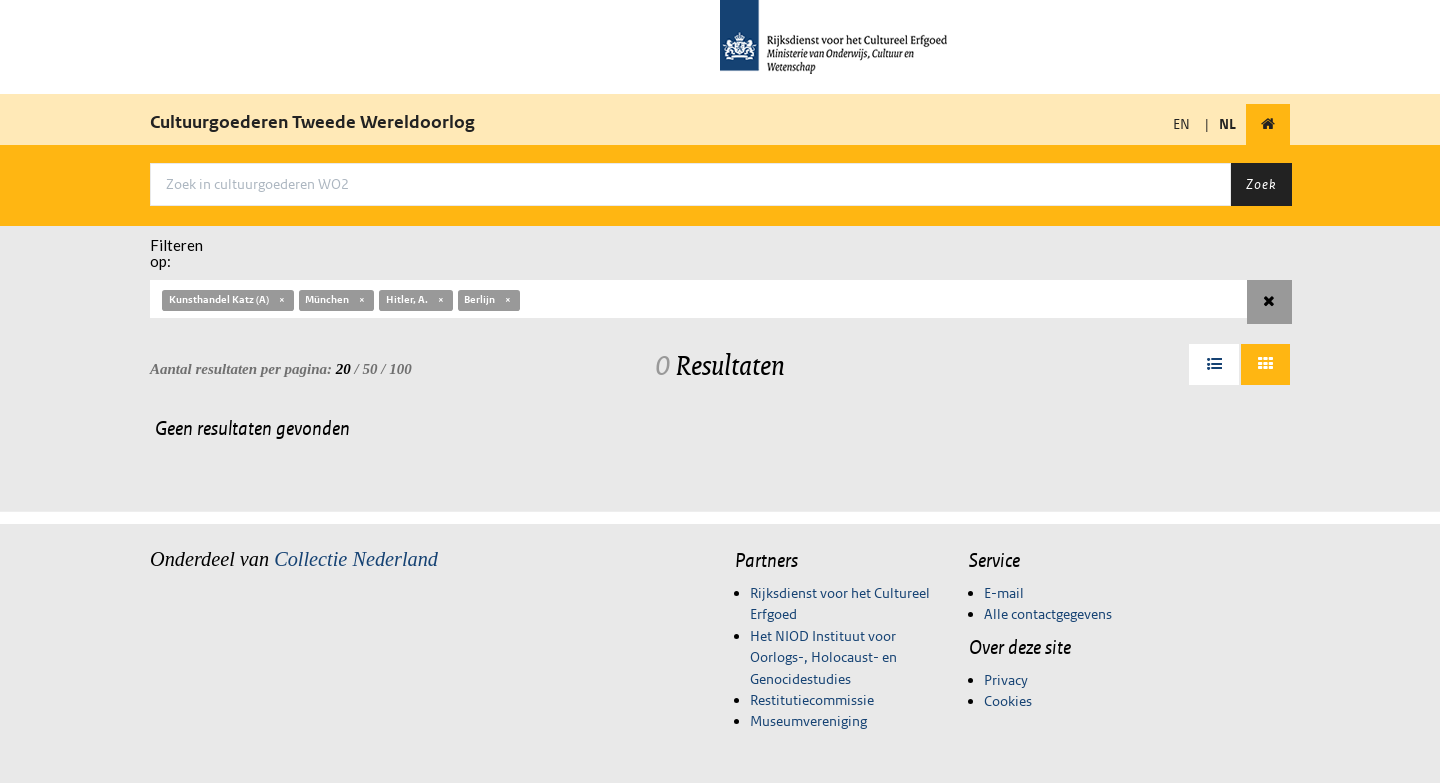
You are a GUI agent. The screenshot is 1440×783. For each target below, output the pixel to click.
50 (370, 369)
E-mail (1004, 593)
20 (343, 369)
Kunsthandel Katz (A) (228, 299)
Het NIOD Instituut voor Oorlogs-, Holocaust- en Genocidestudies (823, 657)
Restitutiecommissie (812, 700)
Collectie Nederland (356, 559)
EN (1181, 124)
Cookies (1008, 701)
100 (400, 369)
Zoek (1261, 184)
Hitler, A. (416, 299)
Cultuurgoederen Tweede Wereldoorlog (312, 122)
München (336, 299)
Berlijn (488, 299)
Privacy (1006, 680)
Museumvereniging (808, 721)
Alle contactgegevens (1048, 614)
